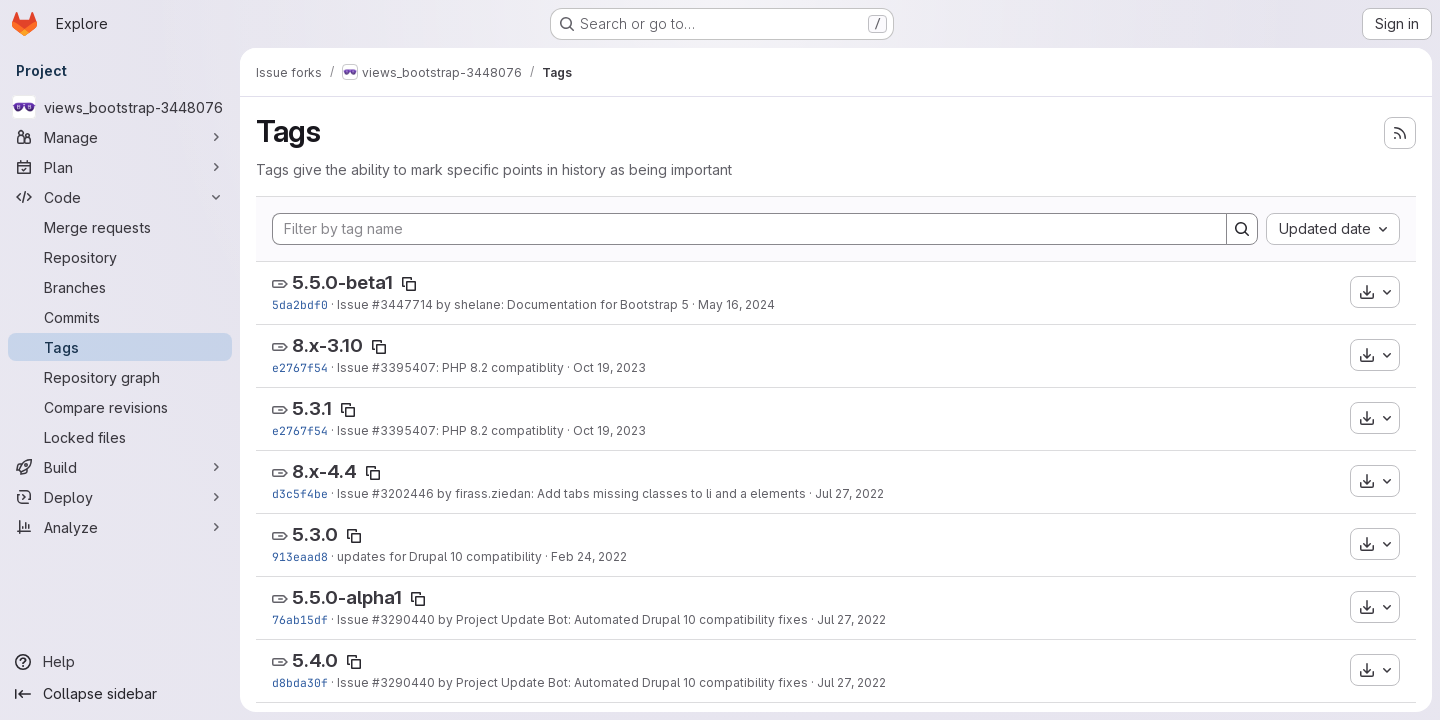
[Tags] (120, 347)
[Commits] (120, 317)
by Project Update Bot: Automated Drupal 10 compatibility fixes (621, 619)
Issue (354, 304)
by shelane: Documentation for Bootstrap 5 (561, 304)
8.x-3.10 (327, 345)
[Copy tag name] (409, 284)
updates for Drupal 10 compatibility (439, 556)
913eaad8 (300, 556)
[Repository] (120, 257)
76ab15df (300, 619)
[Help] (120, 662)
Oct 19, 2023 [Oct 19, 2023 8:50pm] (609, 367)
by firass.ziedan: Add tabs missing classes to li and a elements (620, 493)
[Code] (120, 197)
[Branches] (120, 287)
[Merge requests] (120, 227)
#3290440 (403, 619)
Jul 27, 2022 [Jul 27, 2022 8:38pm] (851, 619)
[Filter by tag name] (749, 229)
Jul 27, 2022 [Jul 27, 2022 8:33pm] (851, 682)
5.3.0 (315, 534)
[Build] (120, 467)
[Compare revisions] (120, 407)
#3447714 (402, 304)
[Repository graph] (120, 377)
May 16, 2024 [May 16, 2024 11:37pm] (736, 304)
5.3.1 (312, 408)
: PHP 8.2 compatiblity (500, 367)
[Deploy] (120, 497)
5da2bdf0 (300, 304)
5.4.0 (315, 660)
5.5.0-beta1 (342, 282)
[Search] (1242, 229)
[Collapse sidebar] (120, 694)
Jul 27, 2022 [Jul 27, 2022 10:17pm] (849, 493)
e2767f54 (300, 367)
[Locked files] (120, 437)
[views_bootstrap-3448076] (120, 107)
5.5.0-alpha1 (347, 597)
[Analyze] (120, 527)
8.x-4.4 (324, 471)
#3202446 (403, 493)
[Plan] (120, 167)
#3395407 (404, 367)
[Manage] (120, 137)
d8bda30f (300, 682)
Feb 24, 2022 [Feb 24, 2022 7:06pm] (589, 556)
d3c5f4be (300, 493)
